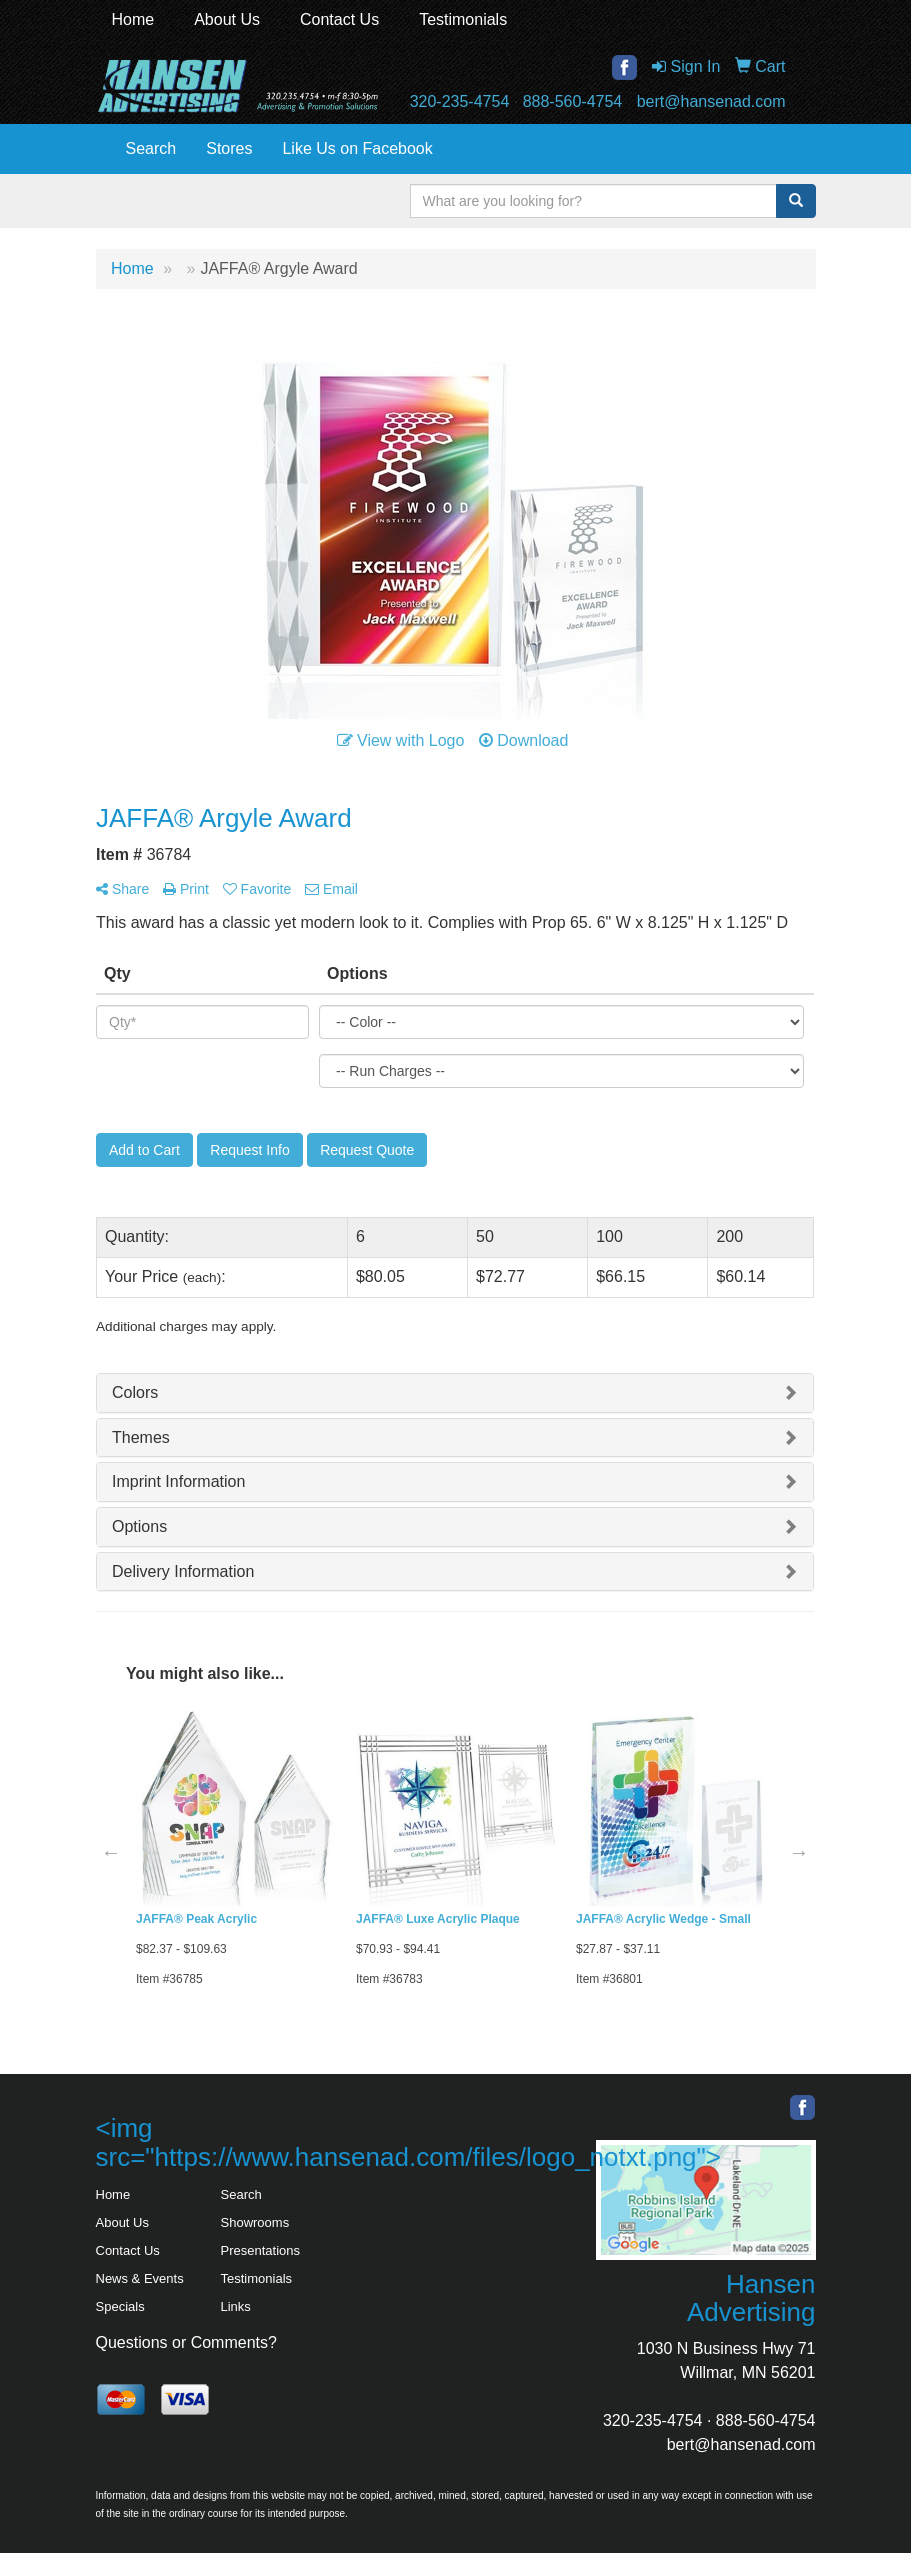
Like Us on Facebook (357, 148)
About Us (227, 19)
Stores (229, 148)
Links (236, 2306)
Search (151, 148)
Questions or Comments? (186, 2342)
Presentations (261, 2250)
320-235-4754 (460, 101)
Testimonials (463, 19)
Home (133, 19)
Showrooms (255, 2222)
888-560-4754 (573, 101)
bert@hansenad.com (711, 101)
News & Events (140, 2278)
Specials (120, 2306)
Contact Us (339, 19)
